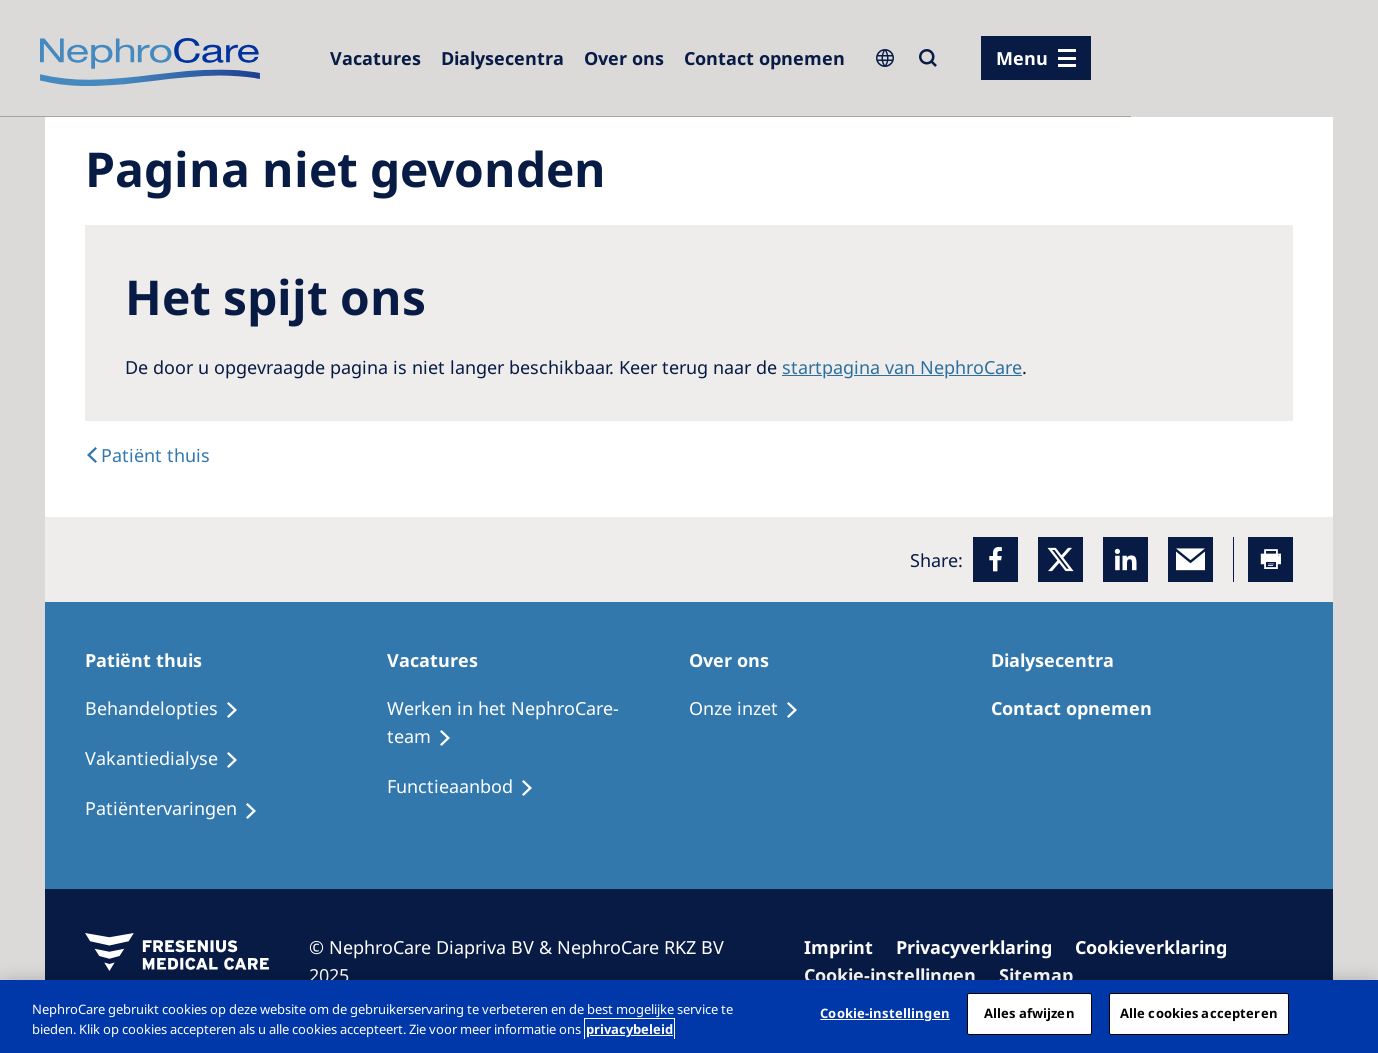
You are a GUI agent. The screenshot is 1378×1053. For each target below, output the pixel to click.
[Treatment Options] (171, 709)
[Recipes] (171, 759)
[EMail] (1190, 559)
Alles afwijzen (1029, 1013)
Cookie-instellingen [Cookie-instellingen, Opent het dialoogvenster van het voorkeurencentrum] (884, 1013)
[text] (147, 455)
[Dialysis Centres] (375, 58)
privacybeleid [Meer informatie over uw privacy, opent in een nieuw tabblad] (629, 1029)
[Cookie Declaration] (1160, 947)
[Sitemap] (1045, 975)
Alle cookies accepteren (1199, 1013)
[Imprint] (847, 947)
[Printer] (1270, 559)
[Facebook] (995, 559)
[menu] (1036, 58)
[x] (1060, 559)
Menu (1022, 58)
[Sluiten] (1346, 1014)
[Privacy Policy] (983, 947)
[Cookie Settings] (899, 975)
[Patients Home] (152, 660)
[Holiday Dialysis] (180, 809)
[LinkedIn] (1125, 559)
